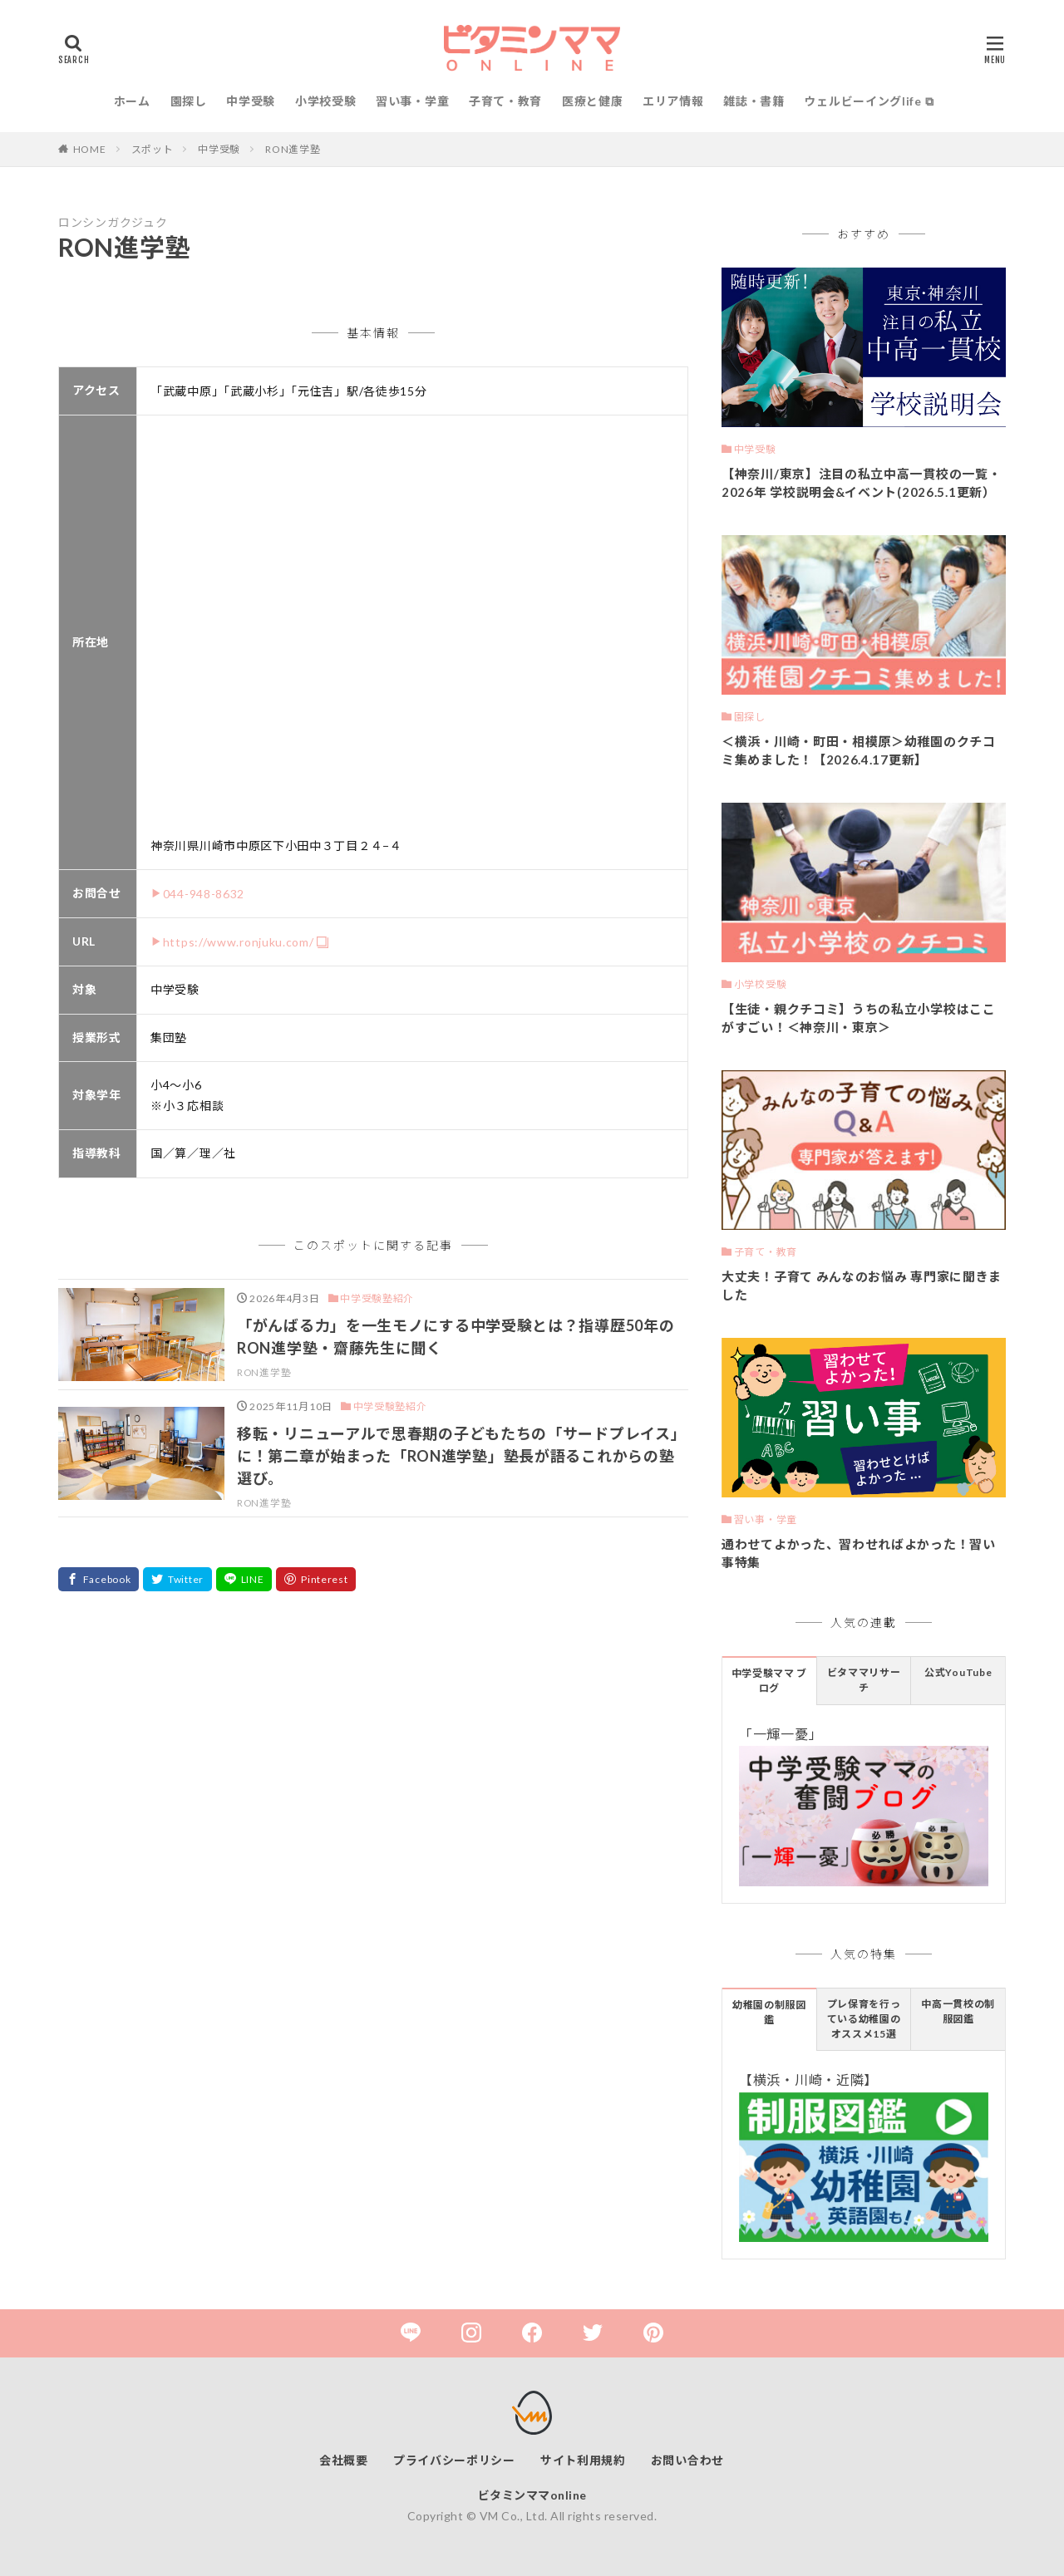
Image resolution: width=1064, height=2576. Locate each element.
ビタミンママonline (532, 2495)
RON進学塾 (292, 149)
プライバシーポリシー (454, 2460)
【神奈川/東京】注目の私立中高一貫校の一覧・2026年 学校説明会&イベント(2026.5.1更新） (861, 483)
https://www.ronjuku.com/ (238, 942)
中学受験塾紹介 (377, 1298)
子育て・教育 (505, 101)
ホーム (132, 101)
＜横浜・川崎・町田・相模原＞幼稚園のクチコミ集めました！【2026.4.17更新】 (859, 751)
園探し (188, 101)
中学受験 (250, 101)
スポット (152, 149)
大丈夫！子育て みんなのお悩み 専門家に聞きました (862, 1286)
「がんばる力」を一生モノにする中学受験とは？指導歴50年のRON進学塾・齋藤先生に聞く (455, 1336)
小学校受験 (326, 101)
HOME (89, 149)
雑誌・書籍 (754, 101)
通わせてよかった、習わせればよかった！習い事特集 (859, 1553)
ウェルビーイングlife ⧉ (868, 101)
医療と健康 (592, 101)
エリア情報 (673, 101)
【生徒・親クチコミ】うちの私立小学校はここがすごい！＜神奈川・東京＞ (859, 1018)
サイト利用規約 (583, 2460)
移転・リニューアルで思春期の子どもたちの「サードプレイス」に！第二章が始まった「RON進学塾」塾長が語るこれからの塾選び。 (461, 1455)
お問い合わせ (687, 2460)
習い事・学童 (412, 101)
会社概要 (343, 2460)
